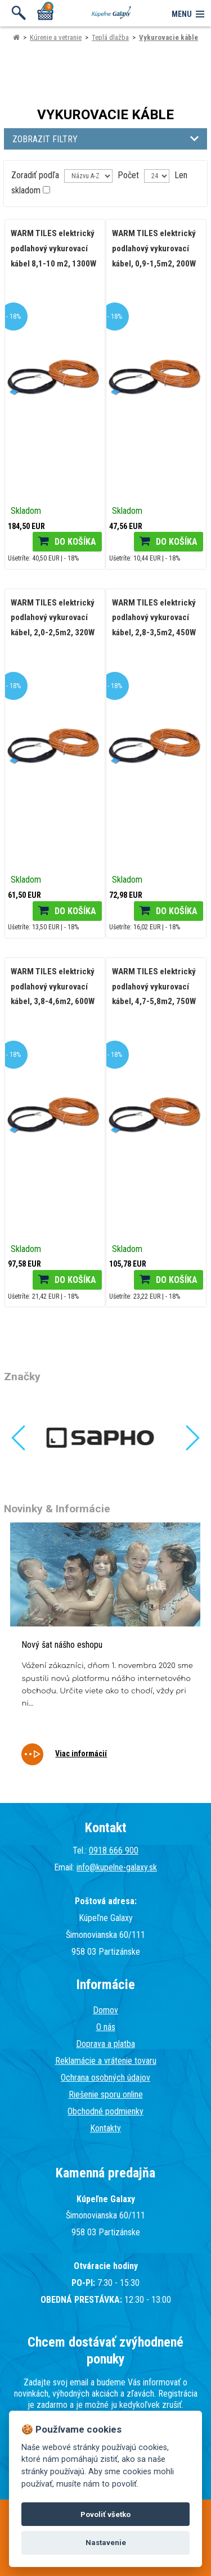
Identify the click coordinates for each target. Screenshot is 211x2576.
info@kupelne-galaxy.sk (117, 1867)
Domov (105, 2010)
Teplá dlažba (110, 37)
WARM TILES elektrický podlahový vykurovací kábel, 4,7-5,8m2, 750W (154, 986)
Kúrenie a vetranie (56, 37)
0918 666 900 (113, 1850)
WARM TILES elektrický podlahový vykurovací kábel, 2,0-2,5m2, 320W (53, 618)
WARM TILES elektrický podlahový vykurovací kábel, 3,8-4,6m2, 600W (53, 986)
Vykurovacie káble (168, 37)
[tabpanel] (105, 1651)
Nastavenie (106, 2542)
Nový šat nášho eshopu (61, 1644)
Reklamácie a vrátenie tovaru (105, 2060)
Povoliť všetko (105, 2514)
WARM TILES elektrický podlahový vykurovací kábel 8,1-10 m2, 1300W (53, 248)
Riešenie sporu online (106, 2094)
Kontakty (105, 2128)
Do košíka (75, 541)
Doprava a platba (105, 2044)
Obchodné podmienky (105, 2111)
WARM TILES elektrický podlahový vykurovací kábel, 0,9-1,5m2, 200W (154, 248)
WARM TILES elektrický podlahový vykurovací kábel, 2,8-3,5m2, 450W (154, 618)
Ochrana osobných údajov (105, 2077)
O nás (105, 2027)
